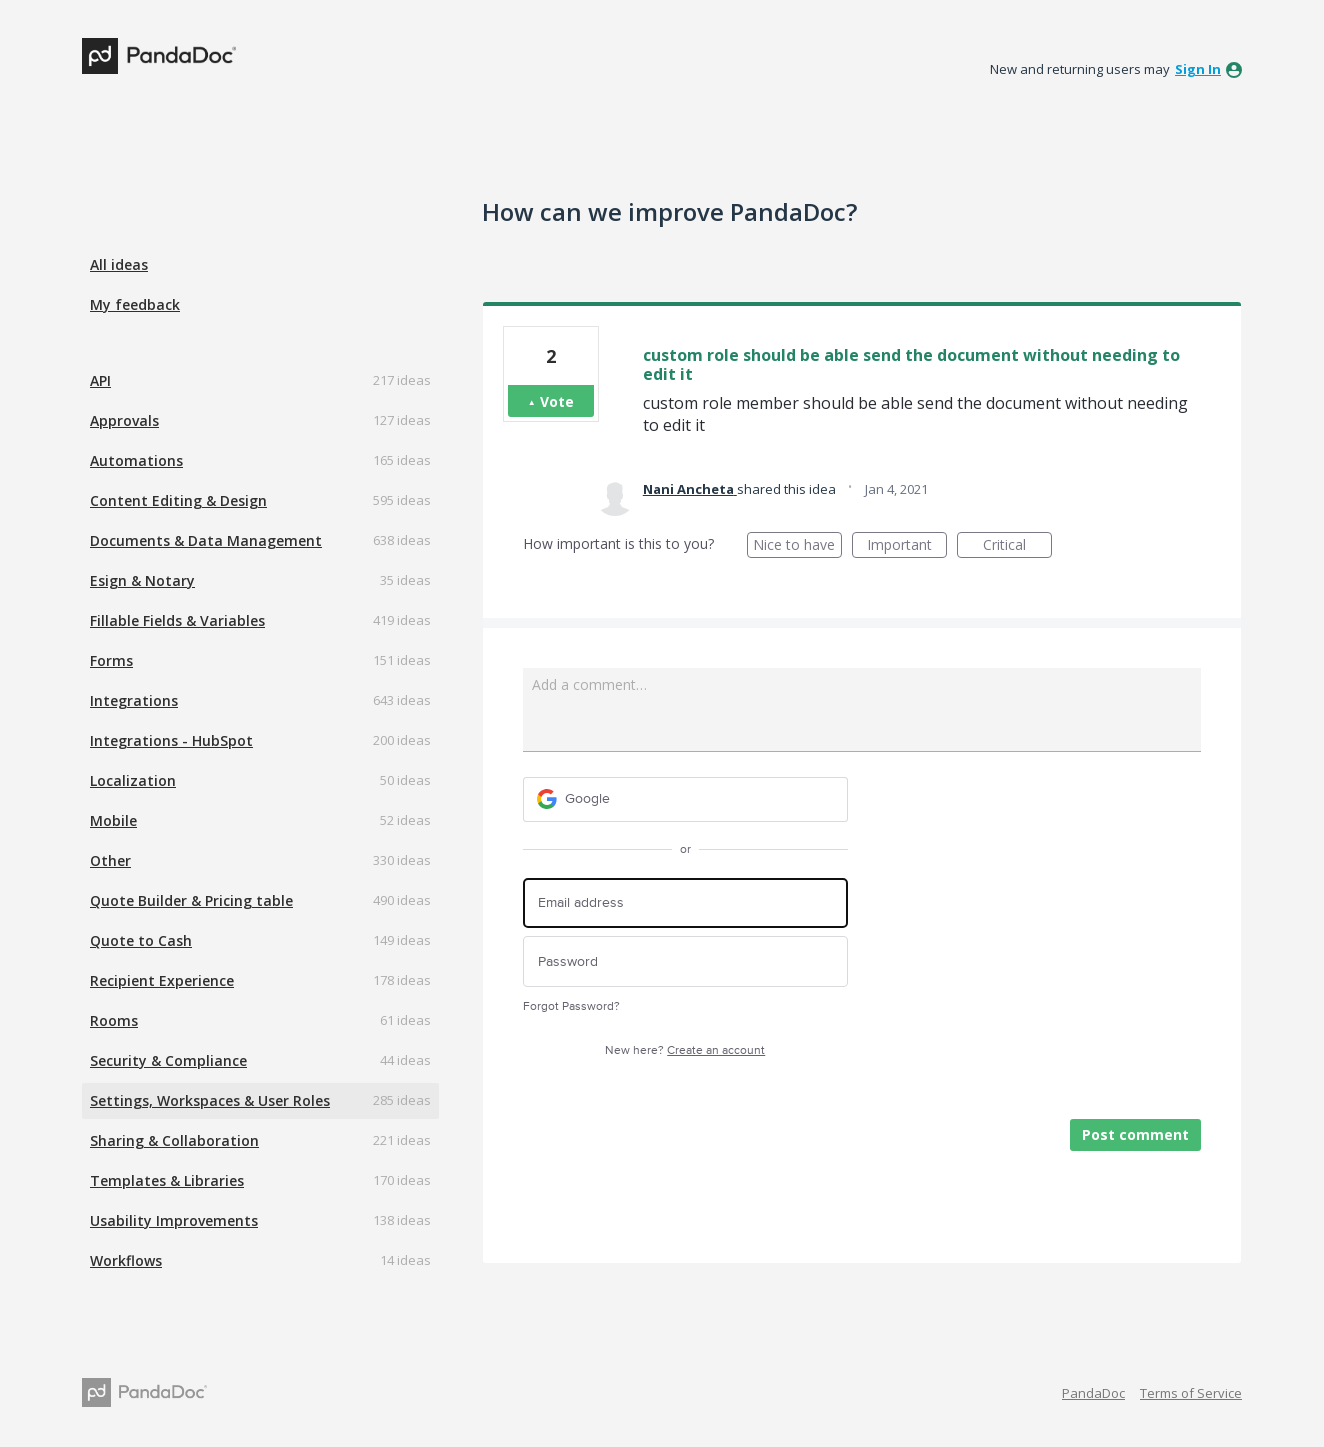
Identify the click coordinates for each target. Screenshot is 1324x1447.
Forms (111, 660)
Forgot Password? (571, 1006)
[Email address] (685, 903)
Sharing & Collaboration (174, 1140)
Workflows (126, 1260)
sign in (1198, 69)
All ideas (119, 264)
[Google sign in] (685, 799)
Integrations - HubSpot (171, 740)
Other (110, 860)
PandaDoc (1093, 1393)
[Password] (685, 961)
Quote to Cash (141, 940)
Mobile (113, 820)
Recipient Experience (162, 980)
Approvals (124, 420)
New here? (685, 1050)
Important (907, 546)
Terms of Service (1191, 1393)
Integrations (134, 700)
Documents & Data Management (206, 540)
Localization (133, 780)
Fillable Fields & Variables (177, 620)
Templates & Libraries (167, 1180)
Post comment (1135, 1134)
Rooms (114, 1020)
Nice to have (797, 546)
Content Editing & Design (178, 500)
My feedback (135, 304)
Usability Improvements (174, 1220)
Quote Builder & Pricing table (191, 900)
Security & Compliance (168, 1060)
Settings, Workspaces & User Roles (210, 1100)
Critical (1017, 546)
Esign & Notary (142, 580)
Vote (557, 401)
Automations (136, 460)
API (100, 380)
